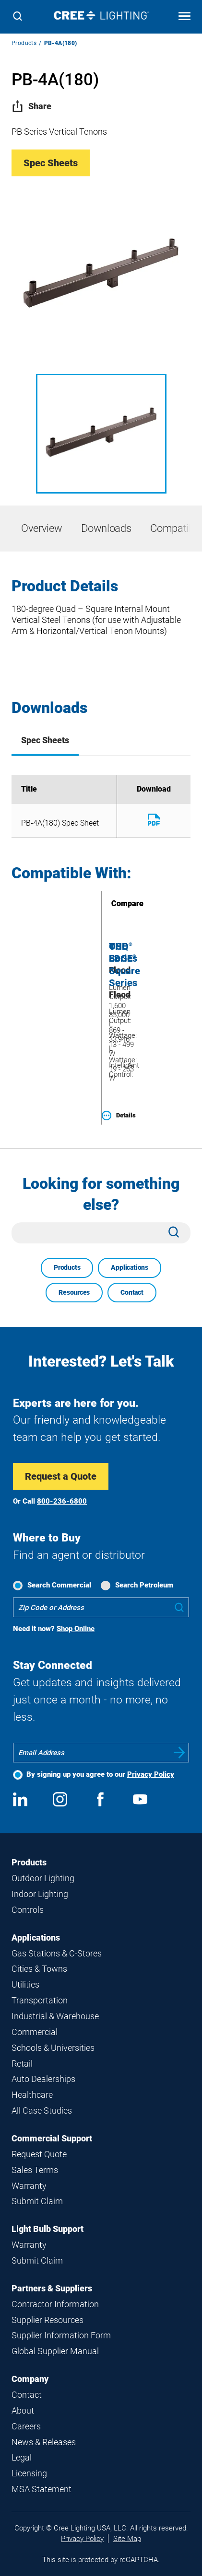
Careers (26, 2426)
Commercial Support (52, 2138)
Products (24, 43)
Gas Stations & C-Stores (57, 1953)
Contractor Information (55, 2304)
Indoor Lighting (40, 1894)
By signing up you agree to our (100, 1774)
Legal (22, 2457)
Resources (74, 1292)
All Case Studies (42, 2110)
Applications (129, 1267)
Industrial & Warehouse (55, 2016)
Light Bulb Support (47, 2229)
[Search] (18, 17)
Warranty (29, 2186)
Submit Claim (37, 2201)
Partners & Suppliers (52, 2288)
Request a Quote (60, 1476)
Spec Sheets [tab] (45, 740)
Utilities (25, 1984)
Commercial (35, 2032)
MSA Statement (41, 2489)
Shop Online (76, 1628)
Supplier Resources (47, 2320)
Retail (22, 2063)
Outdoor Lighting (43, 1878)
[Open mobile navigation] (184, 17)
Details (119, 1115)
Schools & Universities (53, 2048)
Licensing (29, 2473)
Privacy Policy (150, 1774)
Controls (28, 1910)
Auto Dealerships (43, 2079)
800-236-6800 (62, 1501)
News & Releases (44, 2442)
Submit (179, 1752)
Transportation (40, 2000)
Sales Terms (35, 2170)
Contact (131, 1292)
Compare (113, 903)
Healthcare (32, 2095)
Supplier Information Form (61, 2335)
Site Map (127, 2538)
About (23, 2410)
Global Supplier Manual (55, 2351)
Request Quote (39, 2154)
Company (30, 2379)
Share (31, 106)
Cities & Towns (39, 1969)
